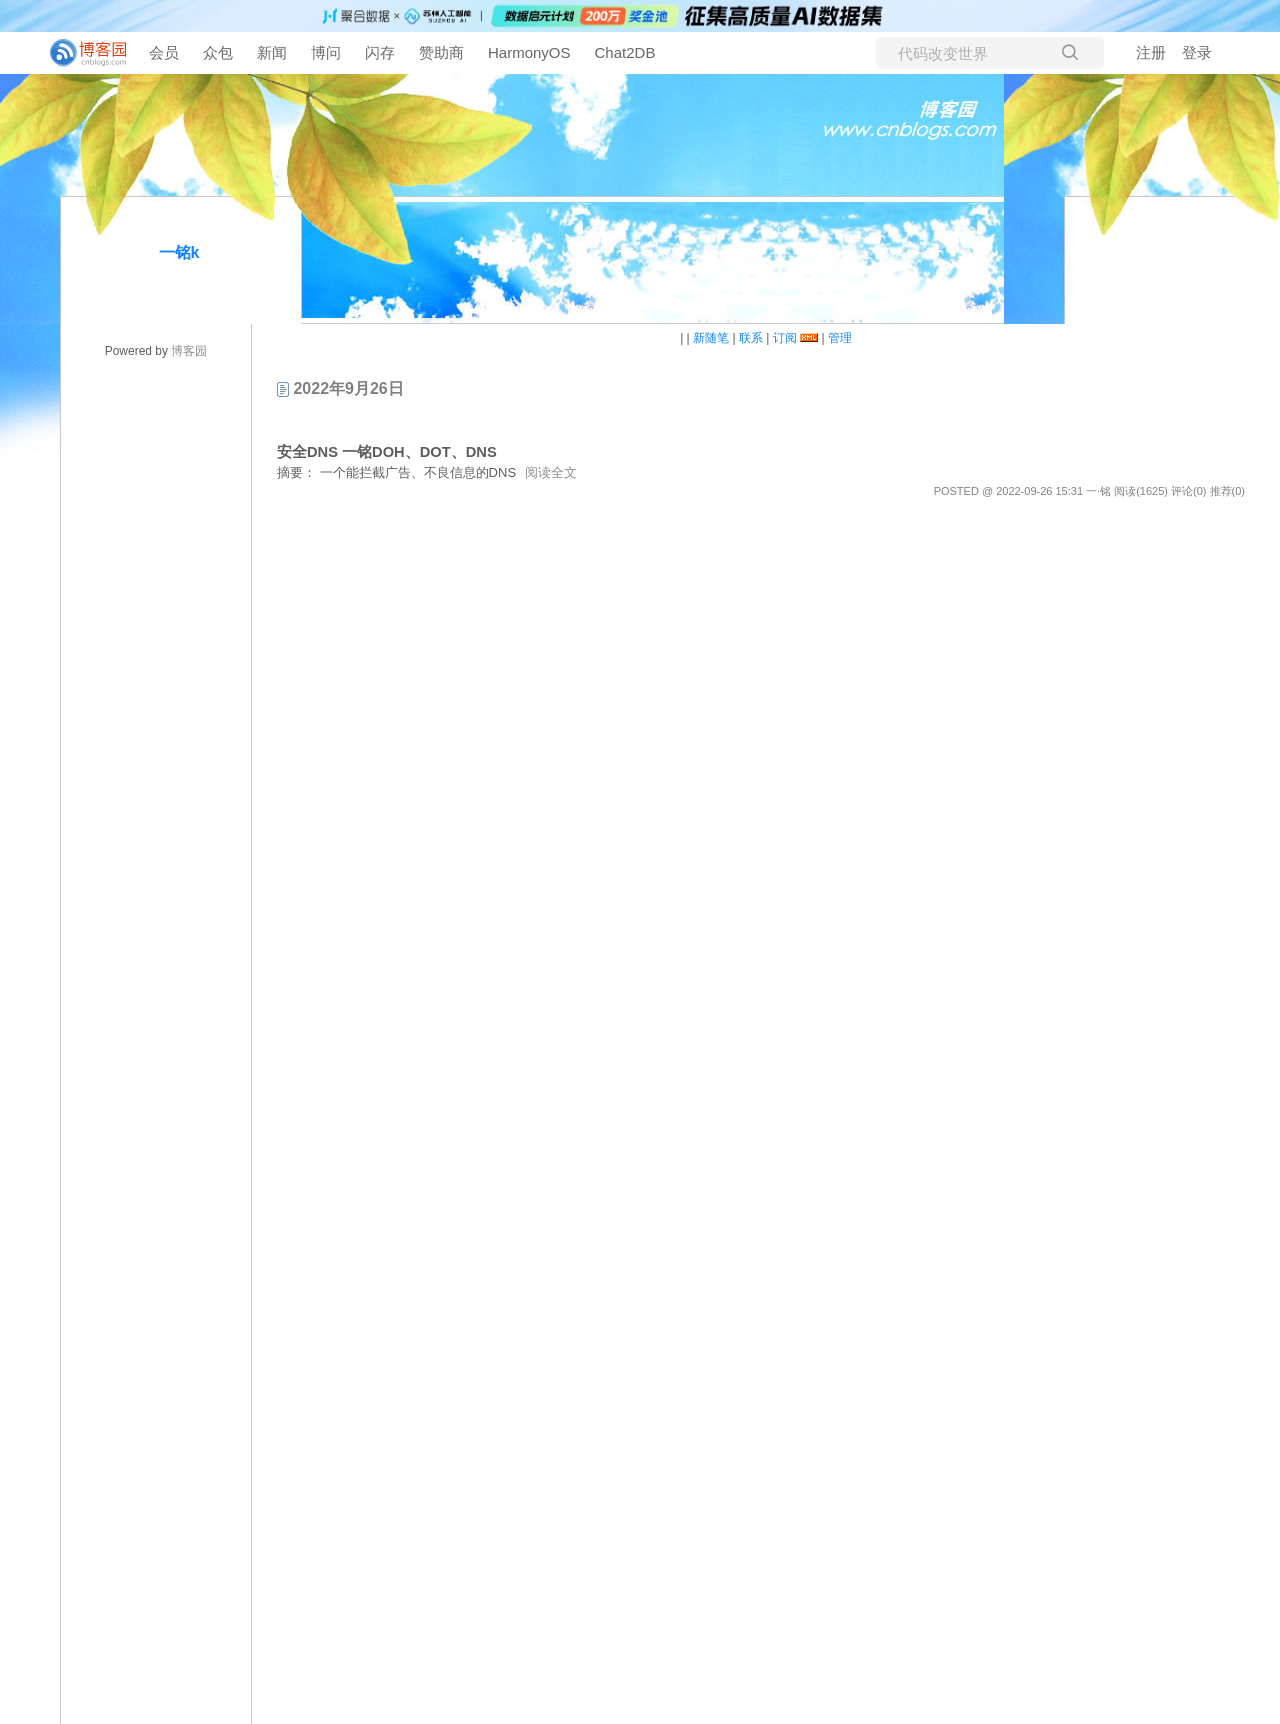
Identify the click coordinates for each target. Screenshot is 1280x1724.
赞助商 (441, 52)
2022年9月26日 (340, 388)
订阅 (785, 338)
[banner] (80, 53)
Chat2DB (625, 52)
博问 (326, 52)
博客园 (189, 351)
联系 (751, 338)
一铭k (179, 252)
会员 (164, 52)
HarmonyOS (529, 52)
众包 (218, 52)
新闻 (272, 52)
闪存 (380, 52)
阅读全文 (551, 472)
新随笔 (711, 338)
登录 (1197, 52)
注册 (1151, 52)
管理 (840, 338)
